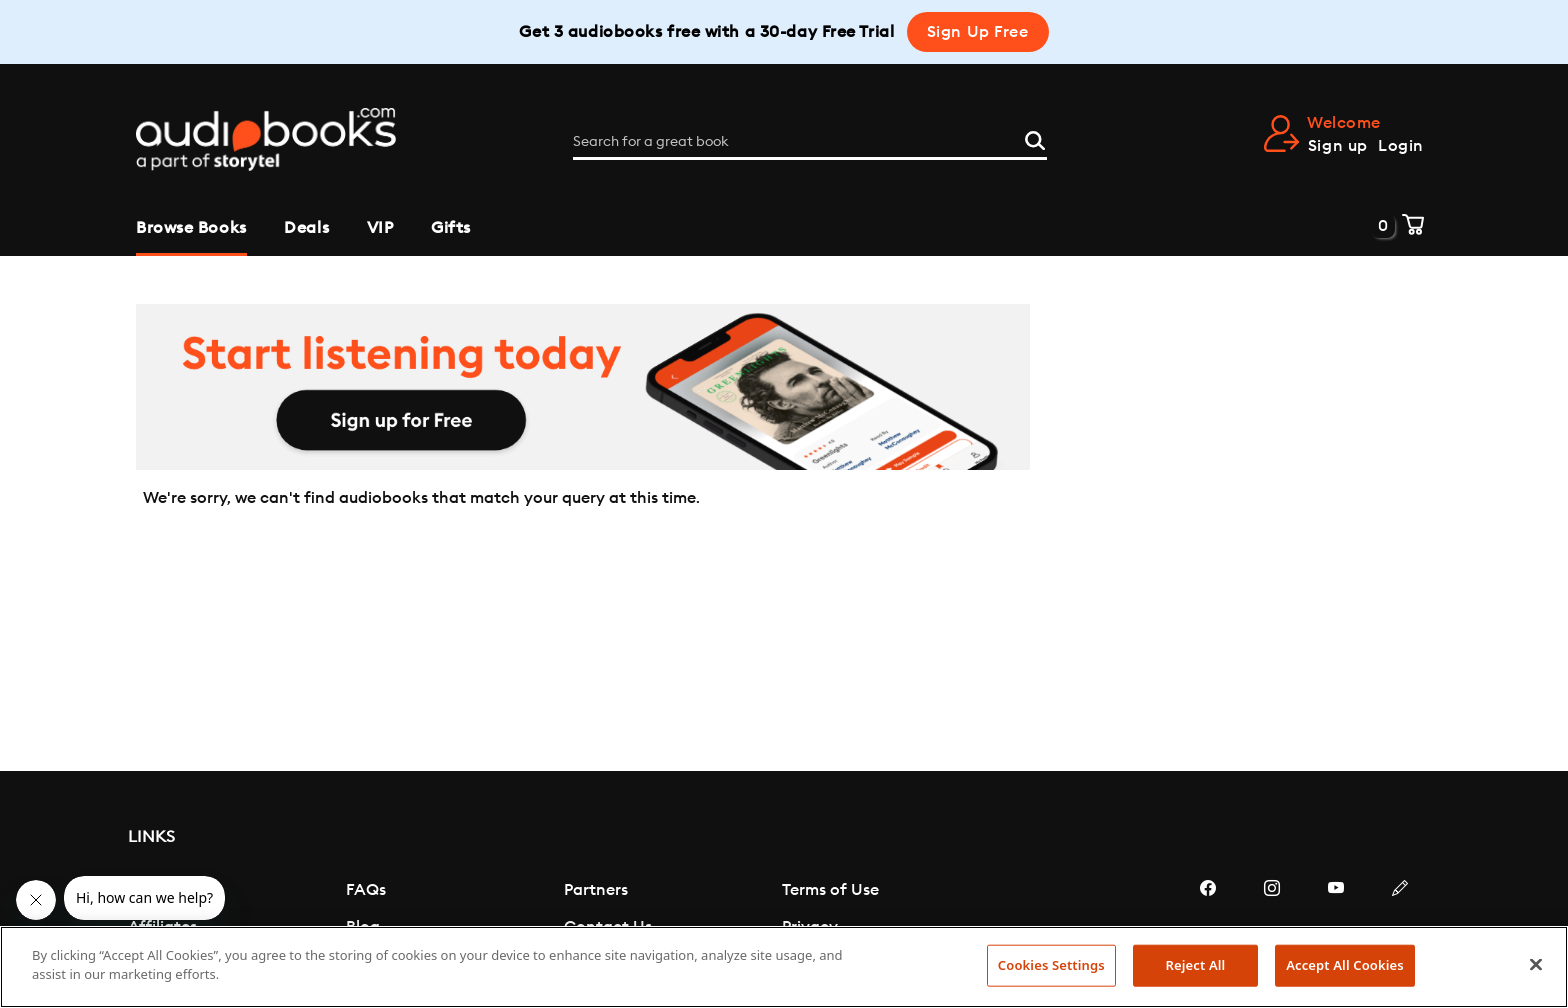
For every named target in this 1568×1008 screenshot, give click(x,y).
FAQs (366, 890)
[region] (784, 967)
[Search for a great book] (810, 142)
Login (1401, 146)
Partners (596, 890)
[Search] (1035, 138)
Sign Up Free (978, 32)
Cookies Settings (1051, 965)
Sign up (1338, 146)
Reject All (1196, 965)
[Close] (1536, 964)
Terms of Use (830, 890)
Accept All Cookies (1345, 965)
